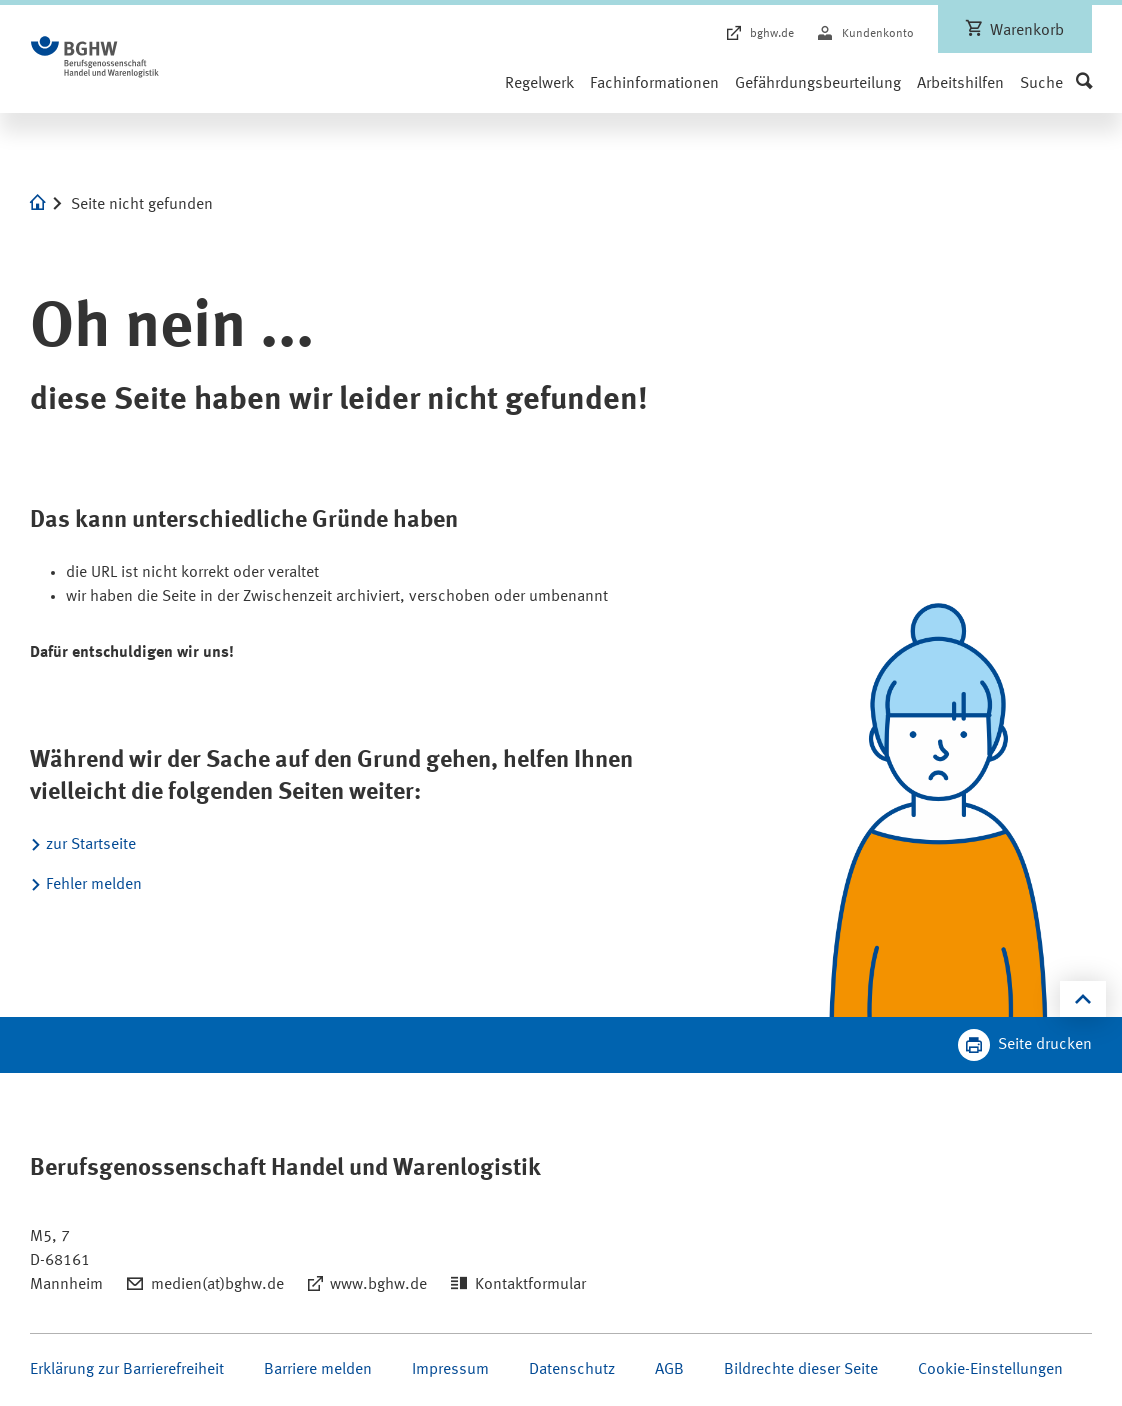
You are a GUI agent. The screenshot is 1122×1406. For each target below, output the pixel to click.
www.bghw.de (378, 1285)
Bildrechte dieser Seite (801, 1370)
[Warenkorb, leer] (1015, 28)
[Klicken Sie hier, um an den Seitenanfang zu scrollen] (1083, 999)
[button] (1056, 84)
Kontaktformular (530, 1285)
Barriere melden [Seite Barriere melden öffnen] (318, 1370)
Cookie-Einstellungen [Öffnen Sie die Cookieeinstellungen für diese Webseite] (990, 1370)
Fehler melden (94, 885)
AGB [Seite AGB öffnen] (669, 1370)
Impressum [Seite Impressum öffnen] (450, 1370)
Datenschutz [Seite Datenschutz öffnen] (572, 1370)
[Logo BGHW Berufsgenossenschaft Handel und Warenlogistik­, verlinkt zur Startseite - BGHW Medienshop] (95, 57)
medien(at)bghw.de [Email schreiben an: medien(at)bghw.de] (217, 1285)
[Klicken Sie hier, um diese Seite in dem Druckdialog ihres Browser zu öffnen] (1025, 1045)
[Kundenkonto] (866, 34)
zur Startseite (91, 845)
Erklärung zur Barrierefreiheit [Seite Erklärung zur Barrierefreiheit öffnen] (127, 1370)
